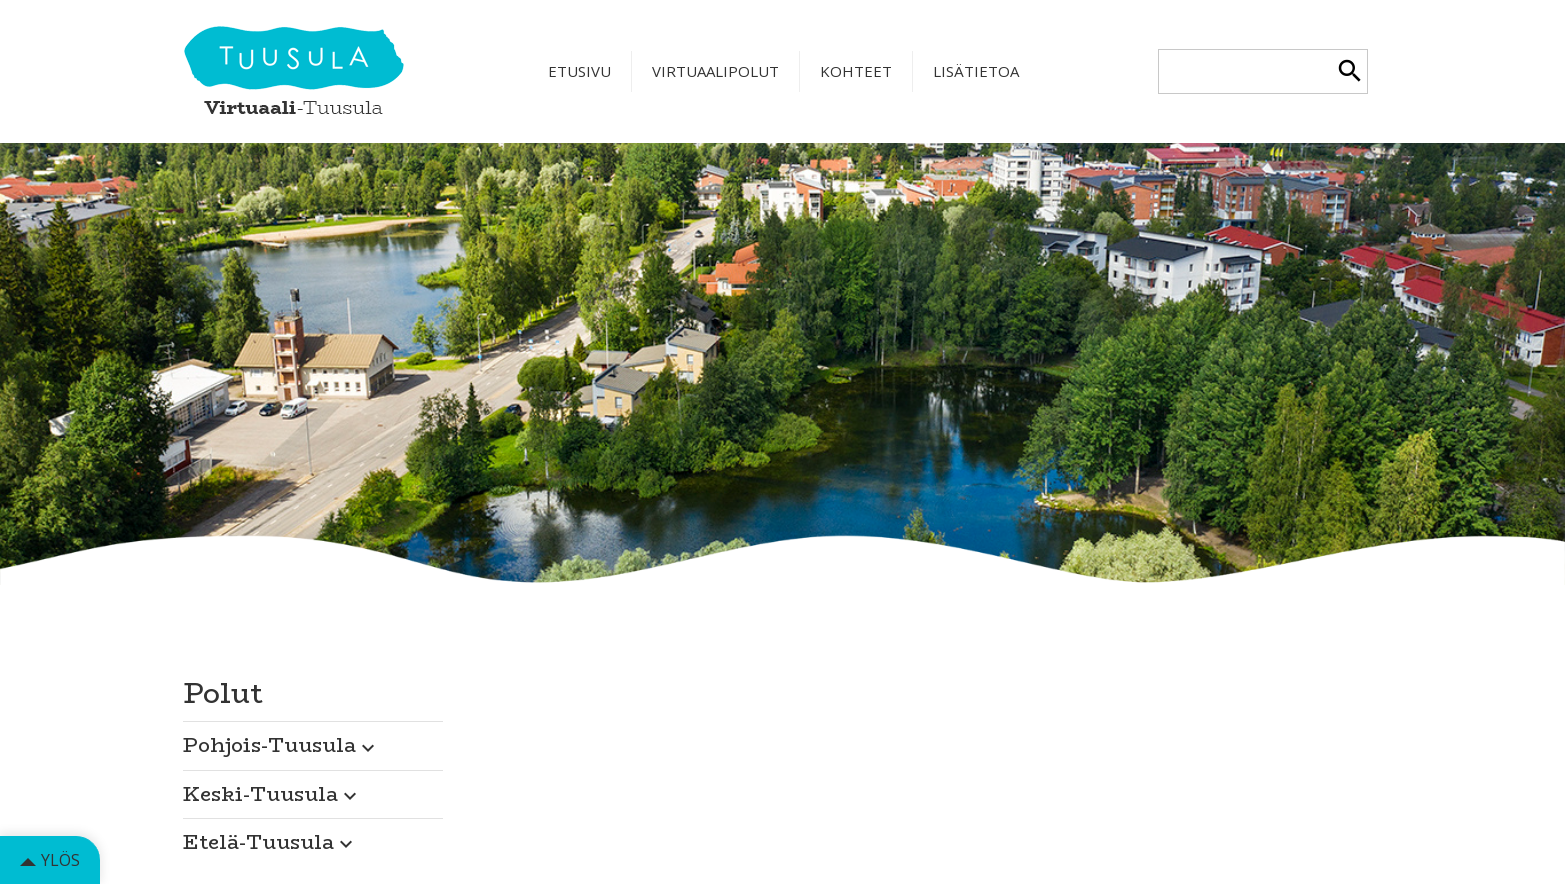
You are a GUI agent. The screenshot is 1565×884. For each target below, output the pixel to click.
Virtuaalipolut (715, 71)
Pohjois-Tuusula (281, 744)
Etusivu (579, 71)
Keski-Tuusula (272, 793)
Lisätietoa (976, 71)
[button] (313, 740)
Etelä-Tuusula (270, 841)
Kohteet (856, 71)
